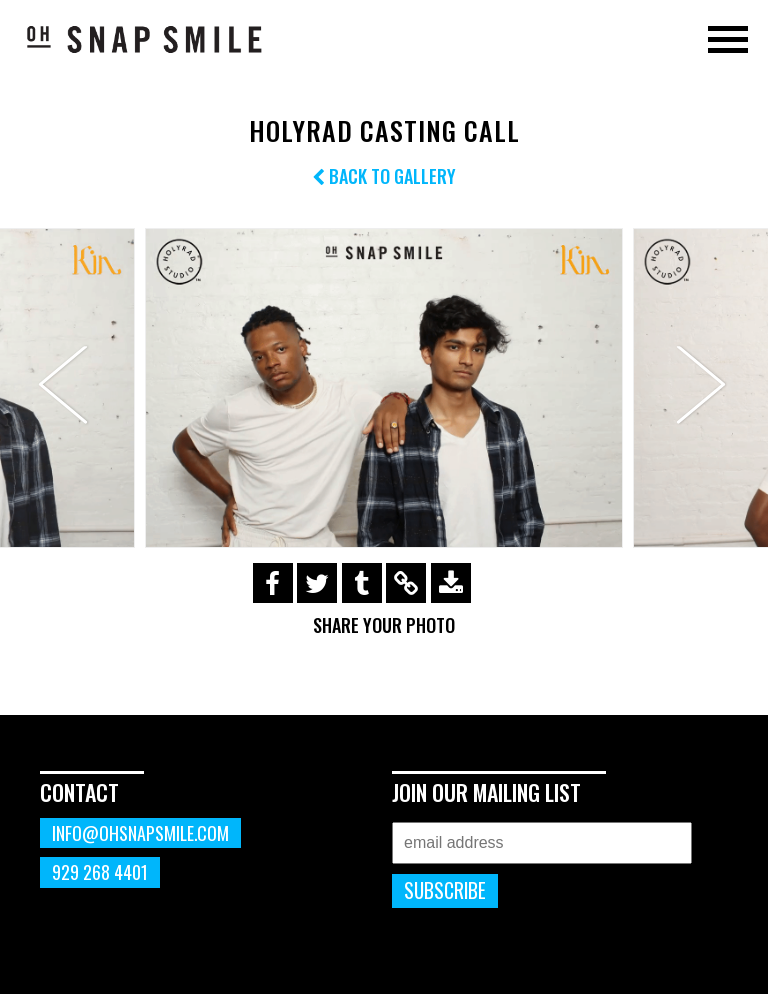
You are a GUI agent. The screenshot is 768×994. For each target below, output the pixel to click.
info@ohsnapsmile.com (140, 833)
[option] (384, 387)
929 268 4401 (100, 872)
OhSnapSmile (145, 39)
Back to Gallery (384, 176)
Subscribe (445, 890)
